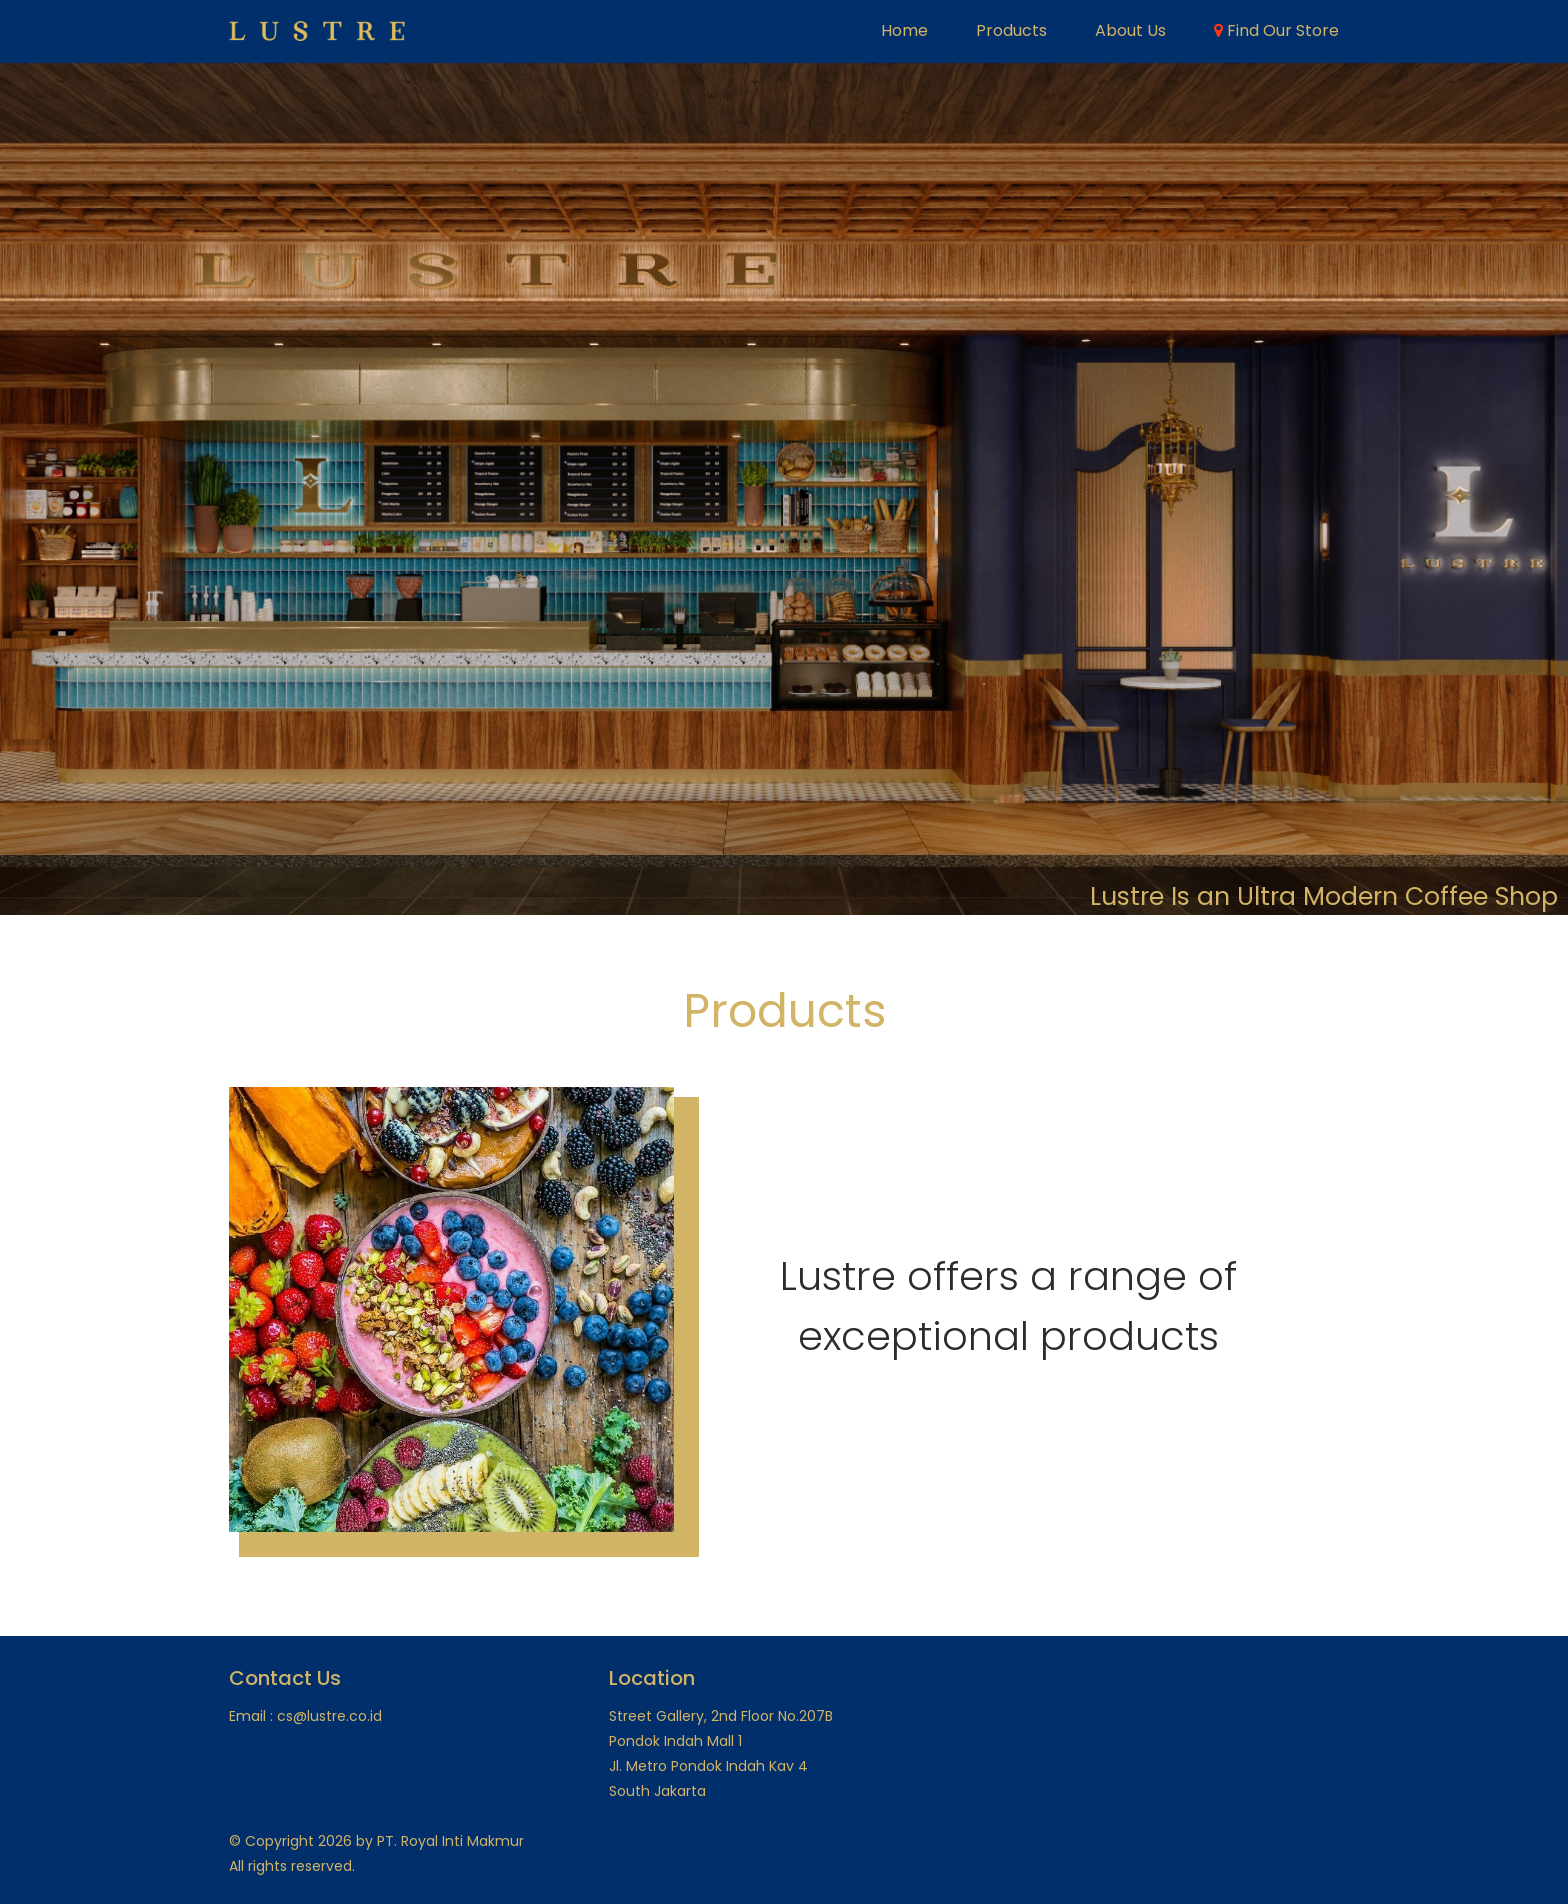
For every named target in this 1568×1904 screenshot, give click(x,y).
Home (904, 30)
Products (1011, 30)
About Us (1130, 30)
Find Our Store (1276, 30)
